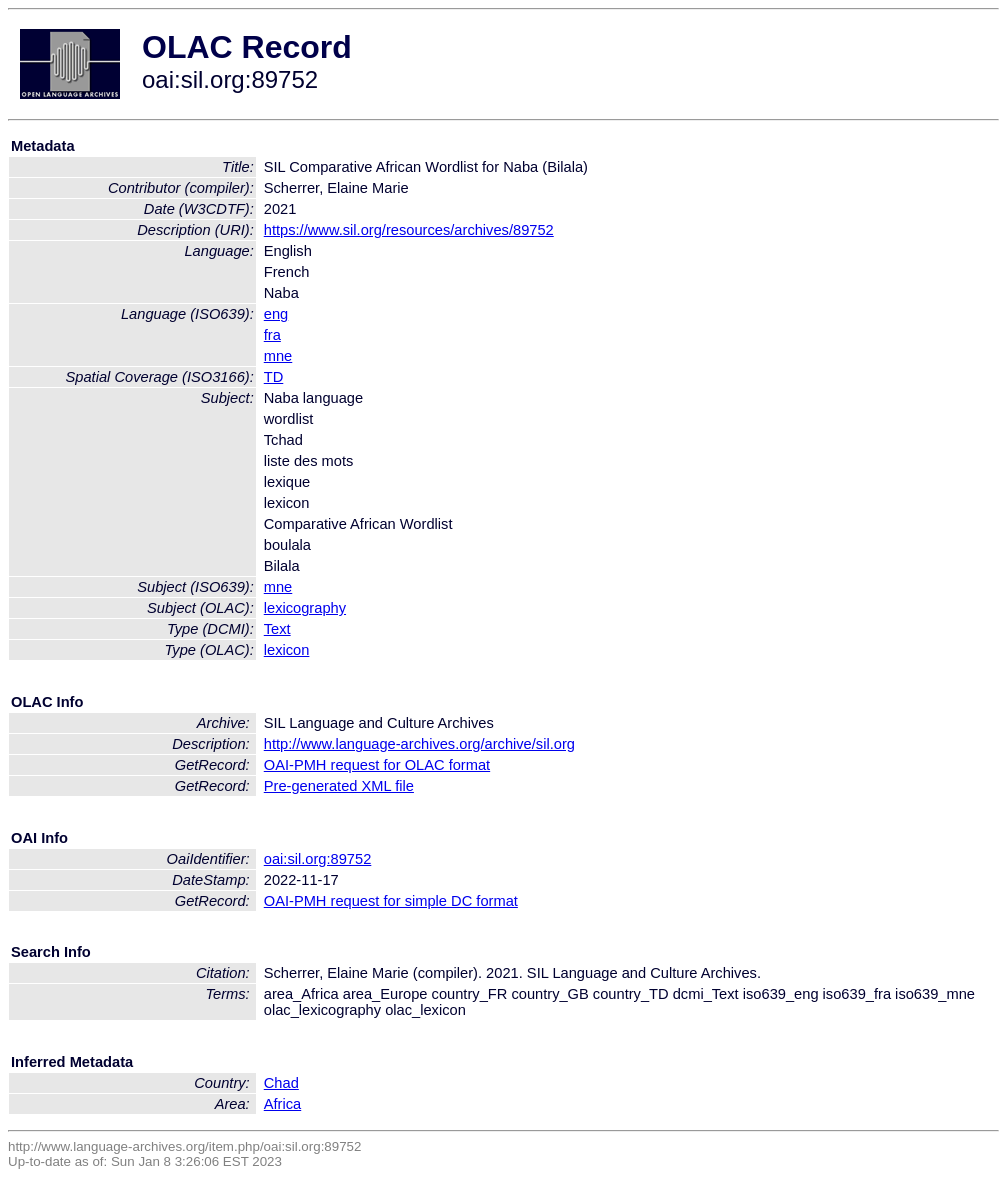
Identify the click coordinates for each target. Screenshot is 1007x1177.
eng (276, 314)
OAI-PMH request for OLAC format (377, 765)
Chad (281, 1083)
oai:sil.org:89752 (318, 859)
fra (272, 335)
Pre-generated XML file (339, 786)
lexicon (287, 650)
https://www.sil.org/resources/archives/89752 (409, 230)
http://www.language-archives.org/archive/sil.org (419, 744)
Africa (282, 1104)
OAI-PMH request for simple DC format (391, 901)
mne (278, 356)
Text (277, 629)
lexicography (305, 608)
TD (274, 377)
